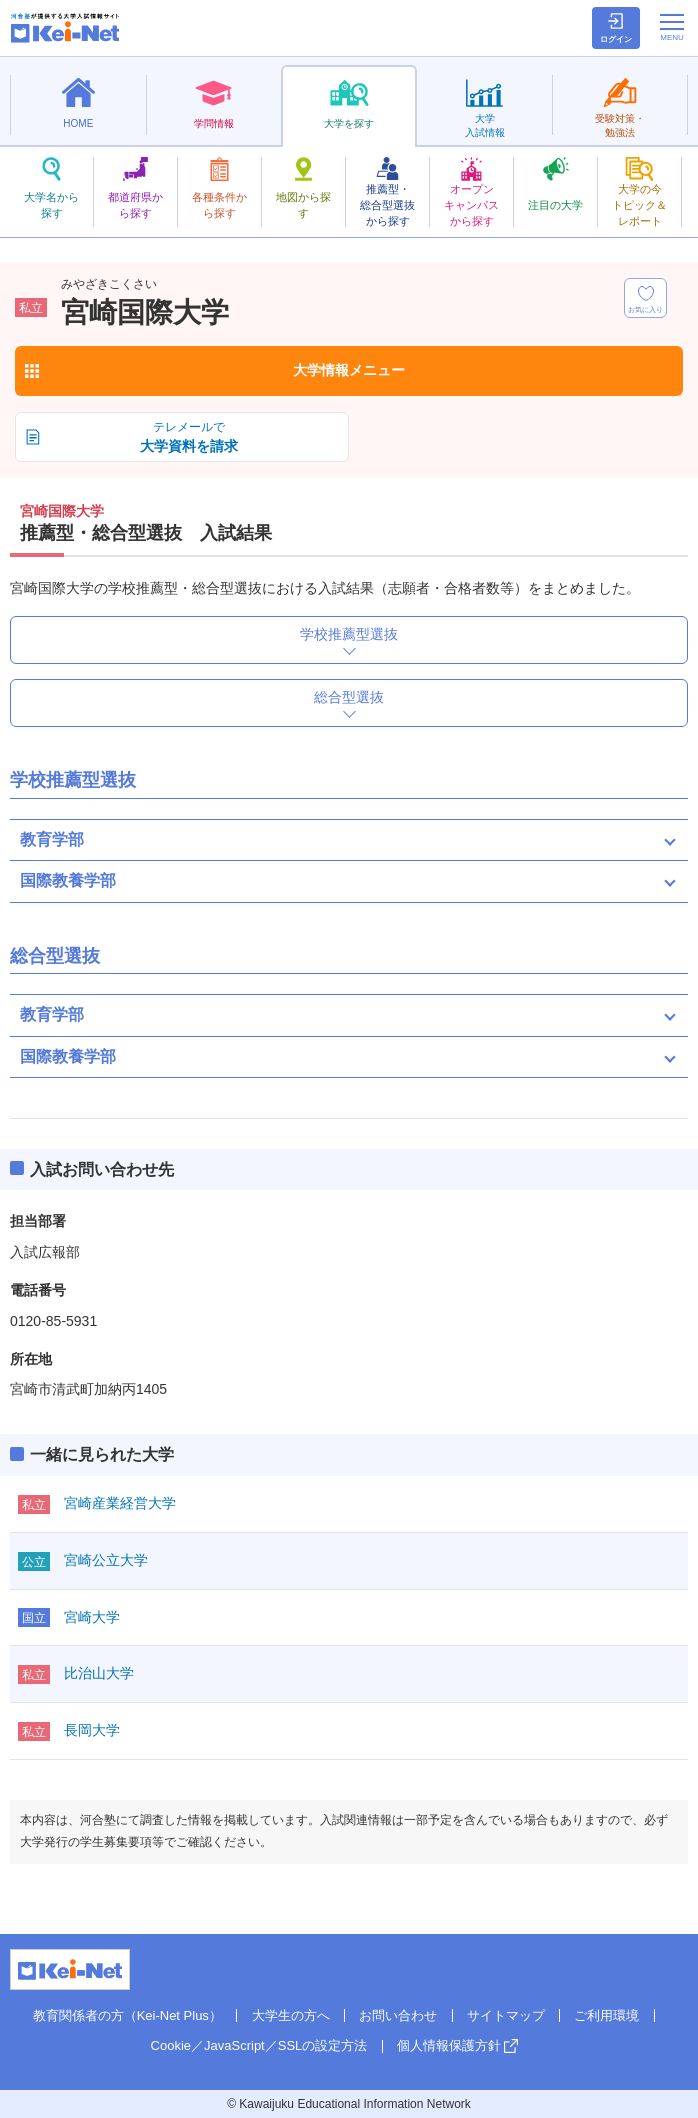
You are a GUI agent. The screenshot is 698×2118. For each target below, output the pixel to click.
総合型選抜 (349, 697)
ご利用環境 (606, 2015)
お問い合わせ (398, 2015)
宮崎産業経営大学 (120, 1503)
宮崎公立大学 (106, 1560)
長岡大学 (92, 1730)
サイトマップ (506, 2015)
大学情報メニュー (349, 370)
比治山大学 (99, 1673)
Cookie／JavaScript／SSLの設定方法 (259, 2045)
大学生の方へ (291, 2015)
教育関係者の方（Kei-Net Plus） (127, 2015)
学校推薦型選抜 (349, 634)
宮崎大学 (92, 1617)
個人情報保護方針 (449, 2045)
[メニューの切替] (672, 27)
